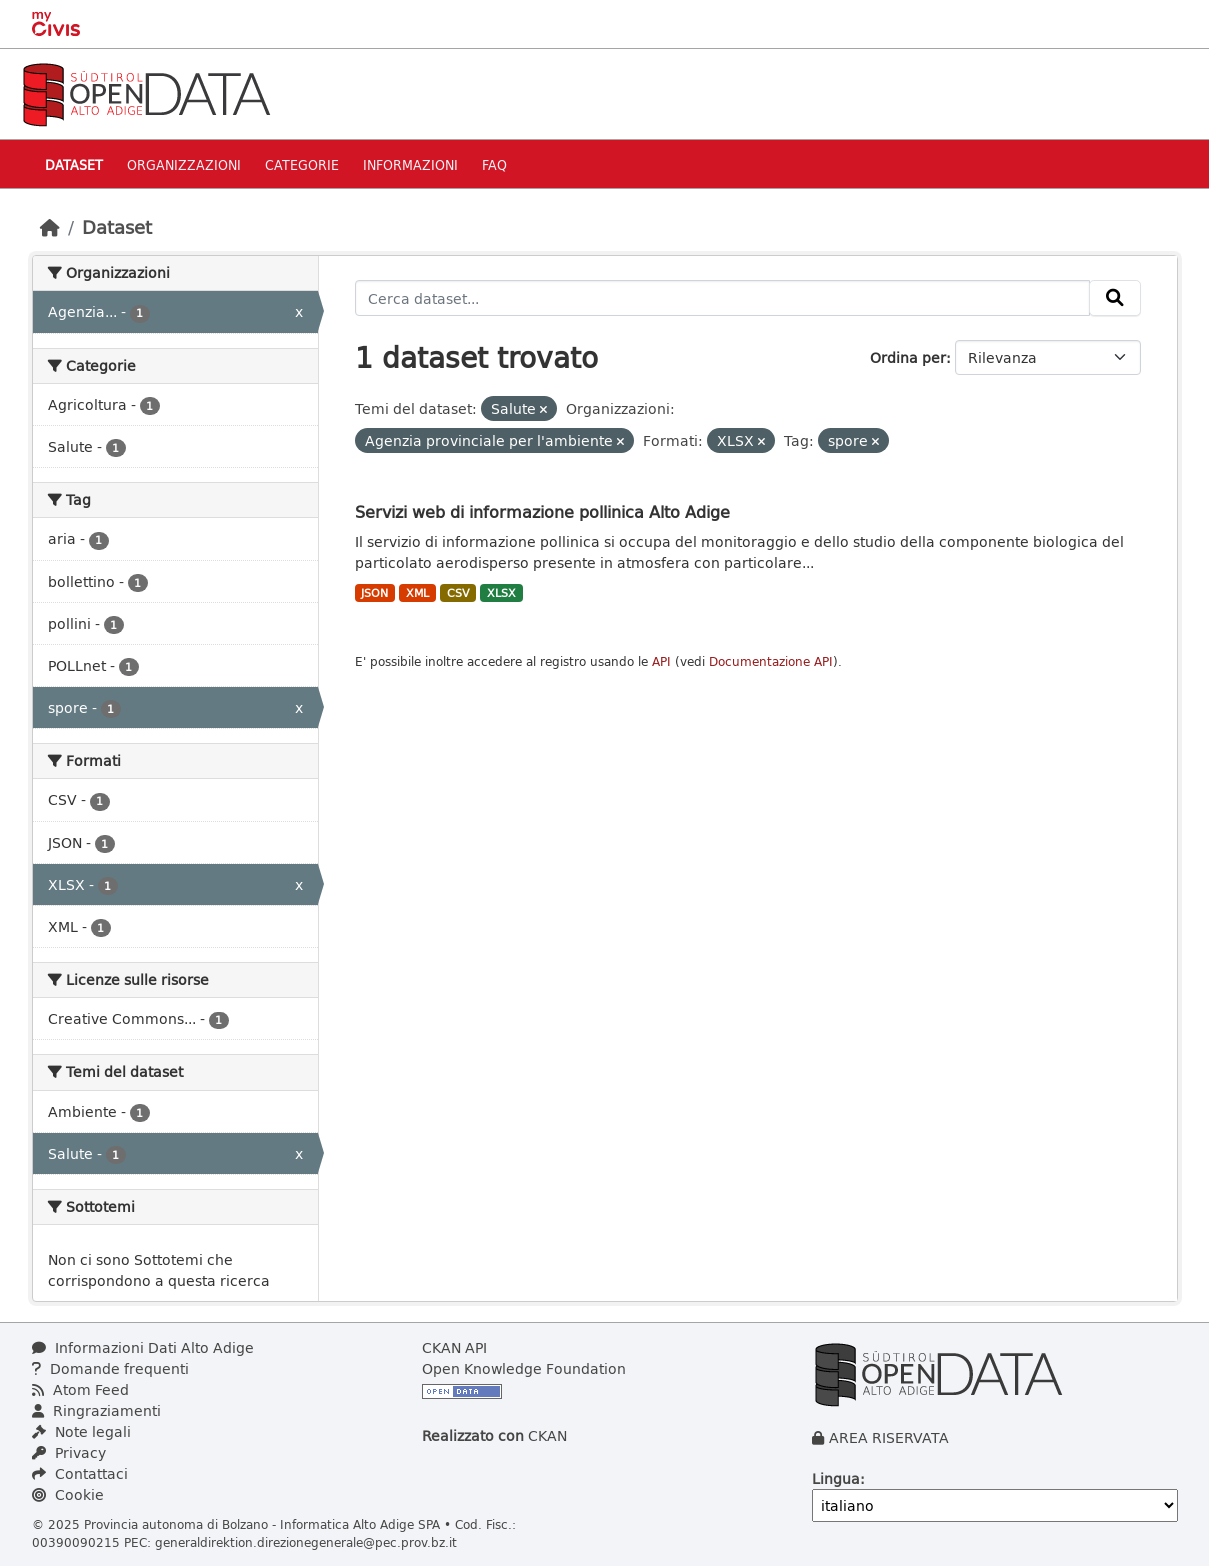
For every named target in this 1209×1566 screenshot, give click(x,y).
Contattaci (80, 1473)
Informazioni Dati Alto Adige (143, 1347)
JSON (374, 593)
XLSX (501, 593)
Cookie (68, 1494)
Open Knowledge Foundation (524, 1368)
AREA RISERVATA (889, 1437)
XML (417, 593)
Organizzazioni (184, 164)
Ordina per (908, 357)
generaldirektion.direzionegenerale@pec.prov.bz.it (306, 1542)
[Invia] (1115, 298)
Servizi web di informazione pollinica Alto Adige (542, 511)
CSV (458, 593)
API (661, 661)
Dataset (74, 164)
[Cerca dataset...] (722, 298)
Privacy (69, 1452)
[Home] (50, 227)
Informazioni (410, 164)
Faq (494, 164)
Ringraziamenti (96, 1410)
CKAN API (454, 1347)
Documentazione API (771, 661)
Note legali (81, 1431)
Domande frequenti (110, 1368)
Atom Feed (80, 1389)
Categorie (302, 164)
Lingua (836, 1478)
